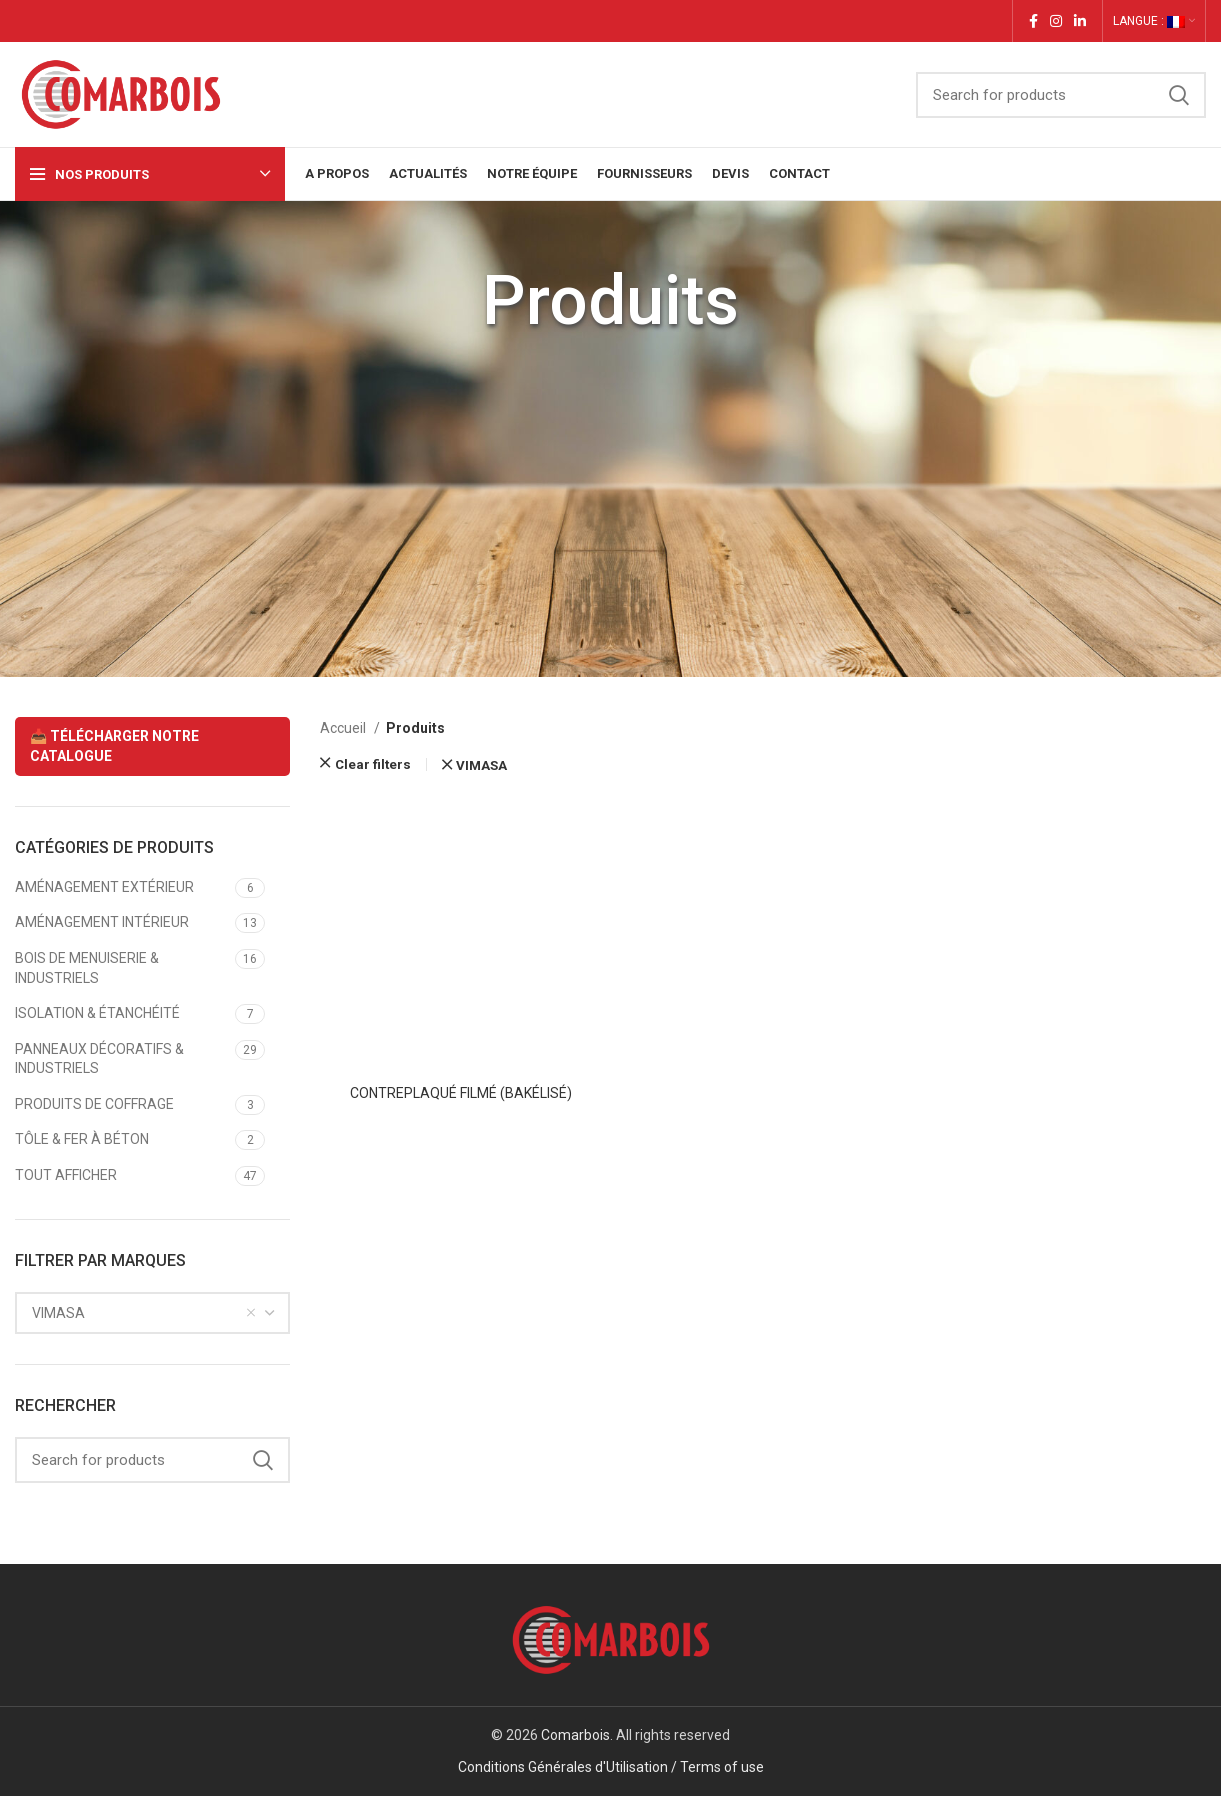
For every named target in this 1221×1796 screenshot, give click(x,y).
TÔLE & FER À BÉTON (82, 1139)
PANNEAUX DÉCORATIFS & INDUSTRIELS (99, 1059)
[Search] (1061, 95)
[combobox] (152, 1313)
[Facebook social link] (1033, 21)
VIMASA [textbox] (58, 1313)
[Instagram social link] (1056, 21)
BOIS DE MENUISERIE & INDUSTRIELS (87, 968)
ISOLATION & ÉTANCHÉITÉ (97, 1013)
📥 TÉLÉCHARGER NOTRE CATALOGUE (114, 746)
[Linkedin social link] (1080, 21)
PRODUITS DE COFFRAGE (94, 1104)
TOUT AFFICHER (66, 1175)
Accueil (344, 728)
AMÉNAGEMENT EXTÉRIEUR (104, 887)
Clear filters (373, 764)
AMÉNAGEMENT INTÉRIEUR (102, 922)
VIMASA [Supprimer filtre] (481, 765)
